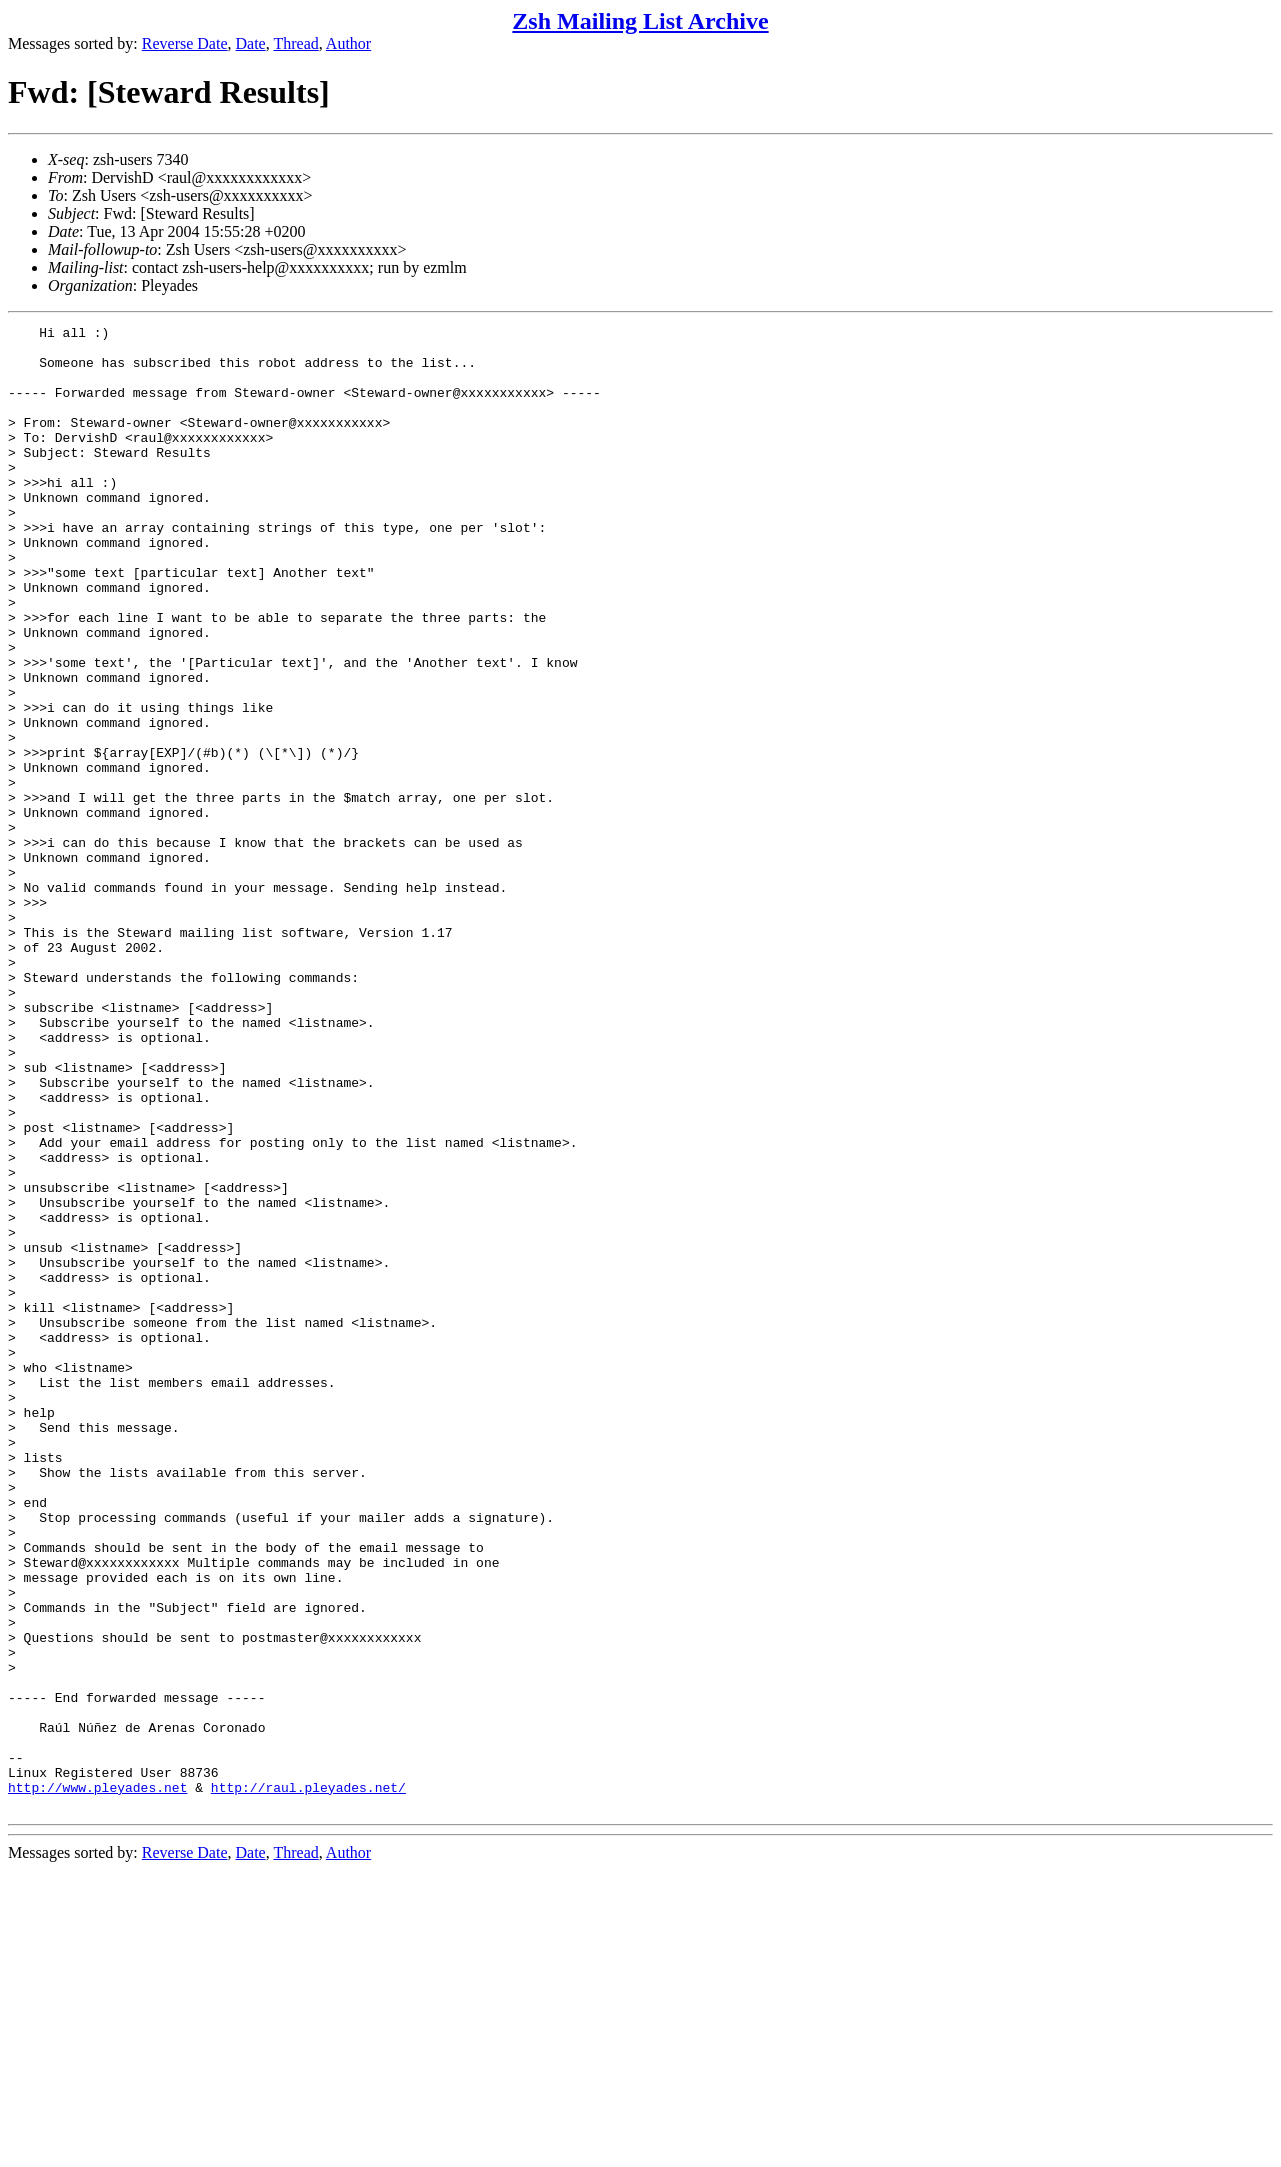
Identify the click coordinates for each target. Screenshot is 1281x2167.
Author (348, 43)
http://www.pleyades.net (97, 2081)
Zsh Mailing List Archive (640, 21)
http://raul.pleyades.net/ (308, 2081)
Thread (295, 43)
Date (251, 43)
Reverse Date (185, 43)
